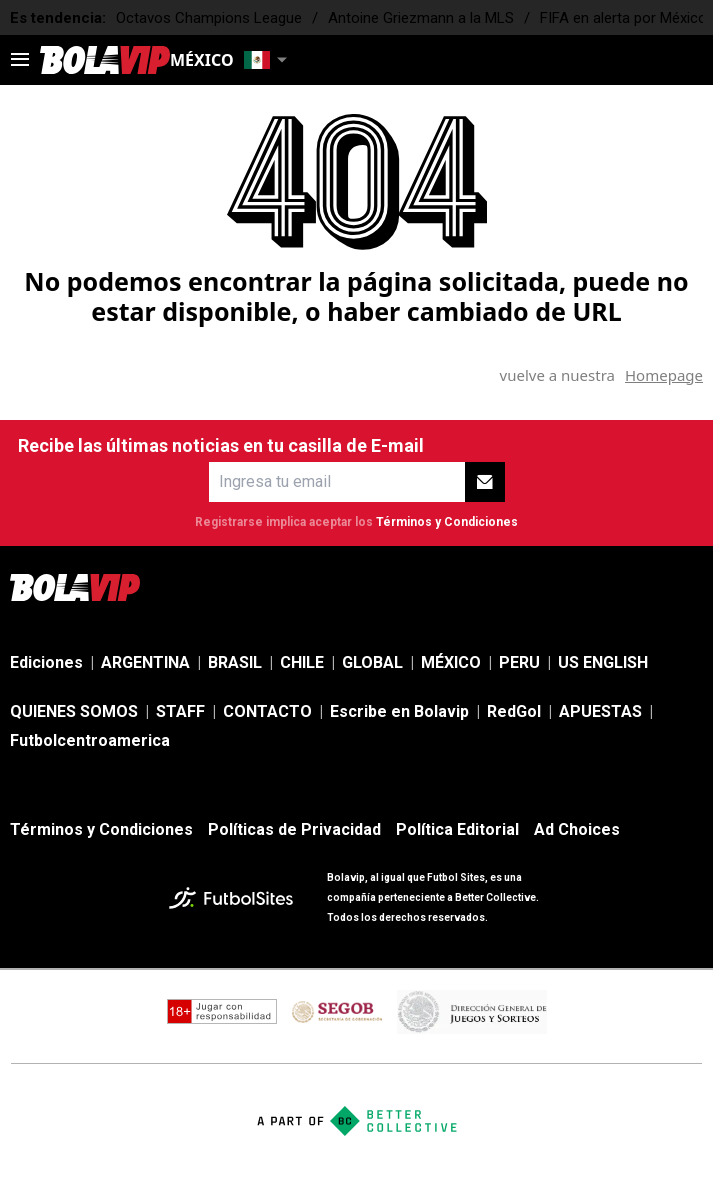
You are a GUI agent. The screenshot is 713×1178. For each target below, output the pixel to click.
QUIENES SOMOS (74, 711)
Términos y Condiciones (447, 522)
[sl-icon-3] (603, 587)
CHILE (302, 662)
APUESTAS (600, 711)
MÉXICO (451, 662)
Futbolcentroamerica (90, 740)
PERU (519, 662)
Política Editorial (457, 829)
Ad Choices (577, 829)
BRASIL (235, 662)
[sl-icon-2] (559, 587)
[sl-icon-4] (647, 587)
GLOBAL (372, 662)
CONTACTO (267, 711)
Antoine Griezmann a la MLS (421, 18)
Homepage (664, 375)
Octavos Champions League (209, 18)
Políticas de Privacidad (294, 829)
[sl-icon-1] (515, 587)
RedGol (514, 711)
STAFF (180, 711)
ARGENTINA (145, 662)
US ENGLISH (603, 662)
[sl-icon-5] (691, 587)
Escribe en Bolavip (399, 711)
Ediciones (46, 662)
